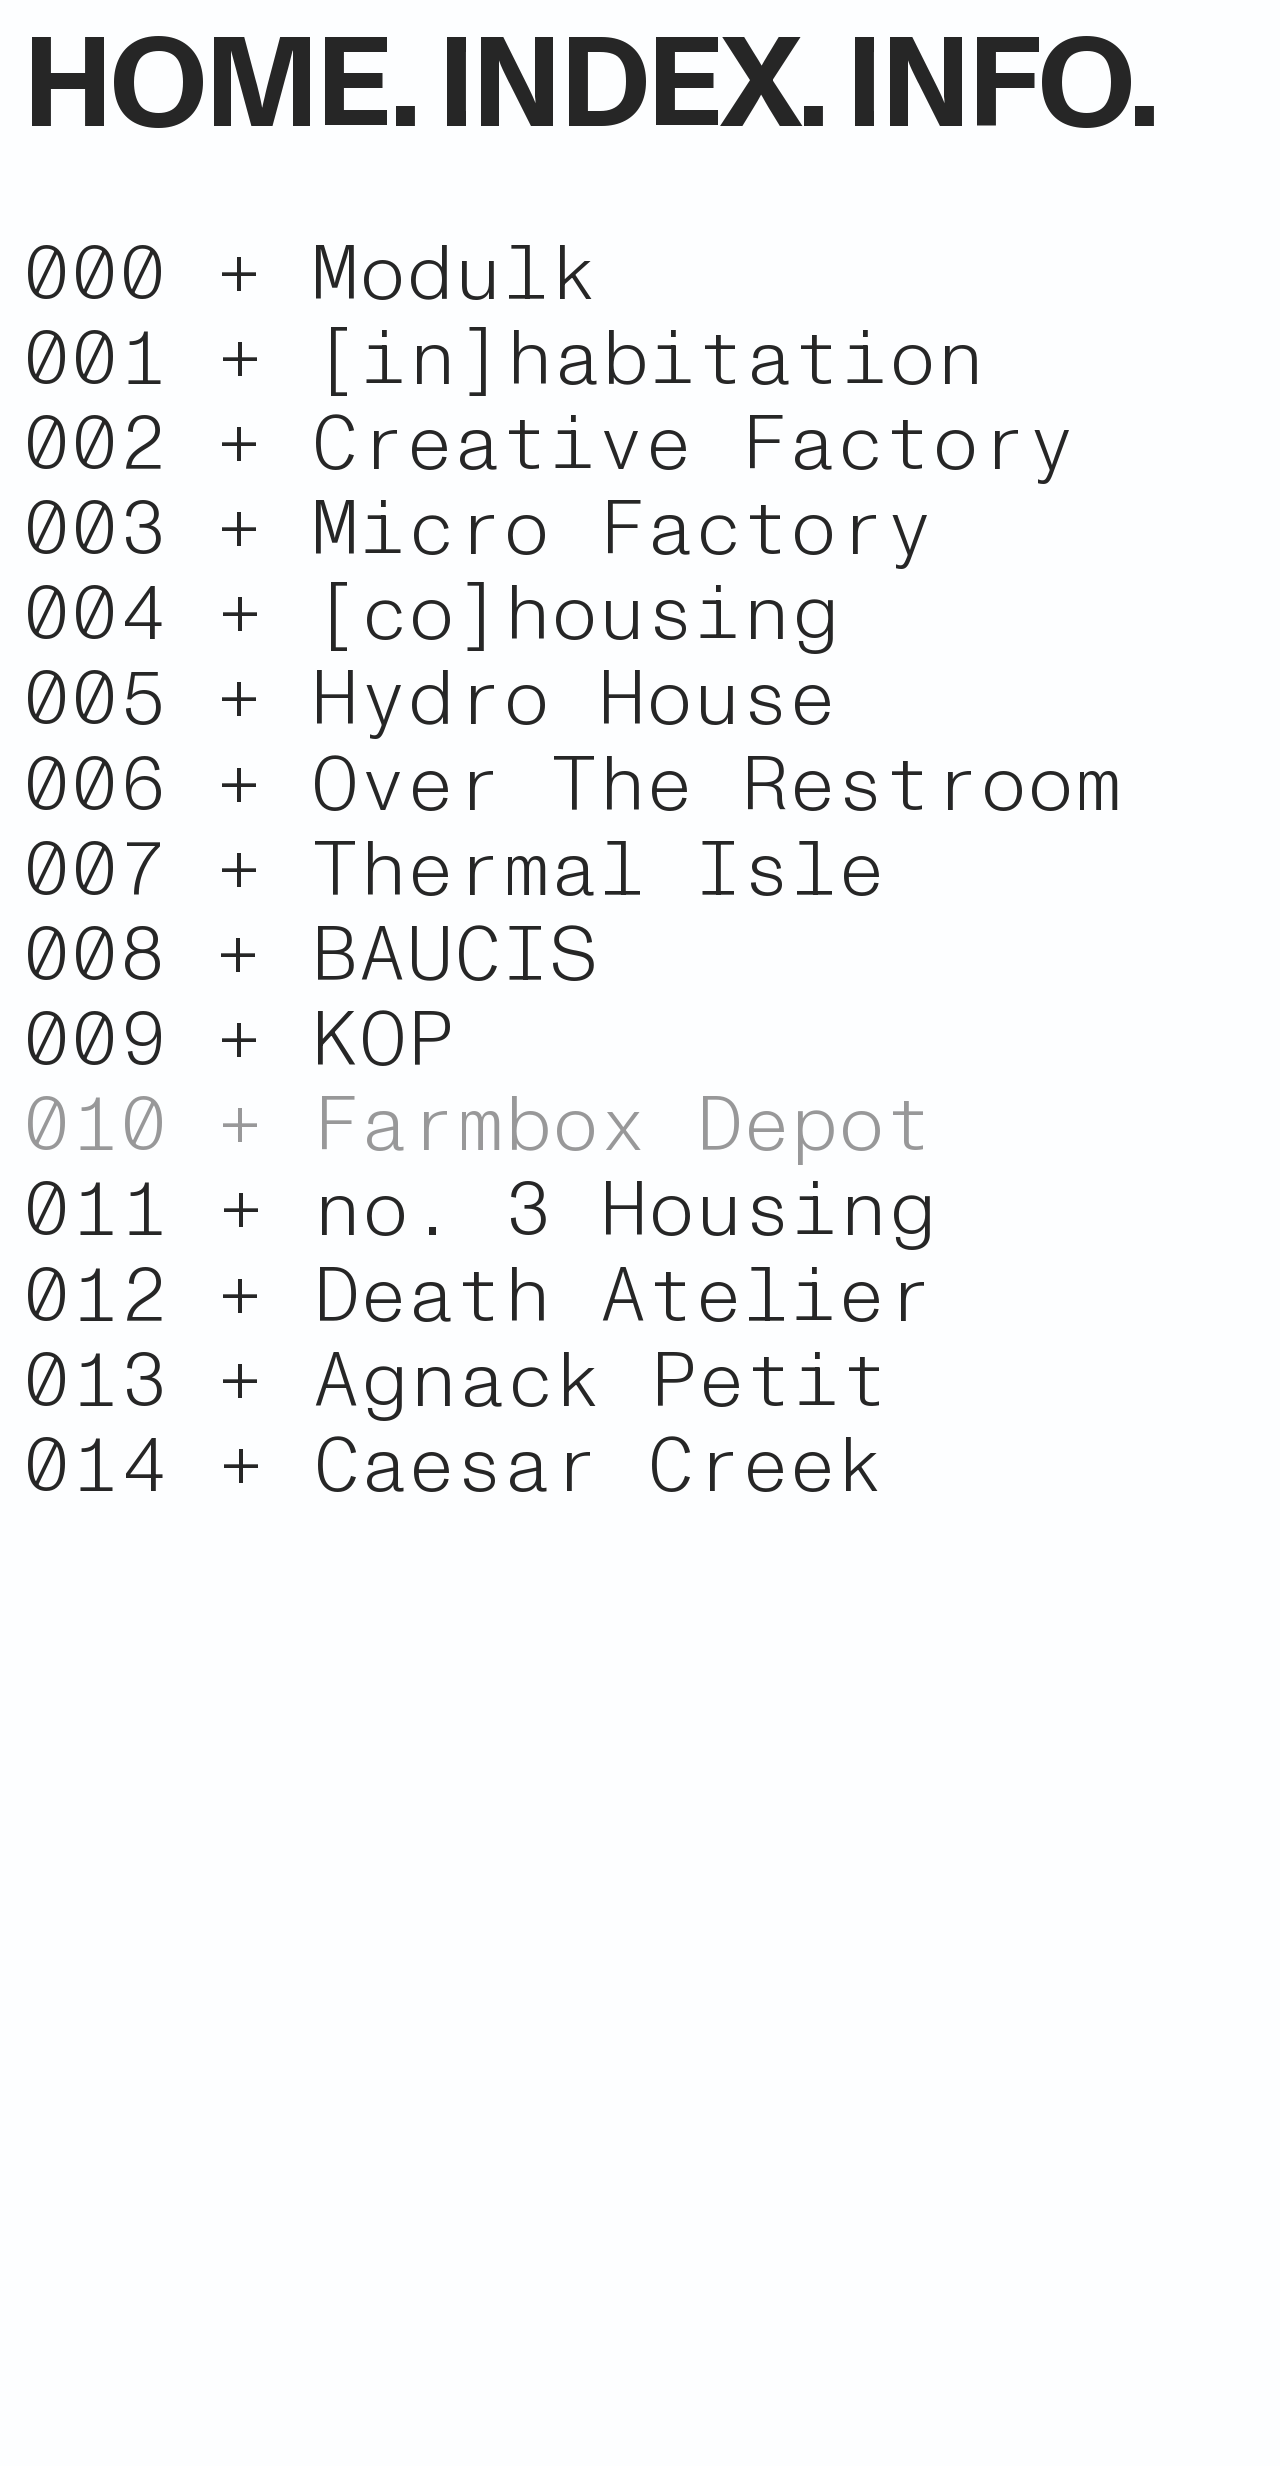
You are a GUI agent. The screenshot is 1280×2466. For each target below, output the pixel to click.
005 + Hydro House (429, 699)
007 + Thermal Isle (454, 870)
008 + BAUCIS (310, 955)
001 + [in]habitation (504, 359)
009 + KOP (239, 1040)
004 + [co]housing (431, 614)
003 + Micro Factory (478, 529)
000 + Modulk (310, 274)
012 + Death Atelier (478, 1296)
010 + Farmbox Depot (478, 1125)
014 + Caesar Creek (453, 1466)
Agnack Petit (600, 1381)
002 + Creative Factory (549, 444)
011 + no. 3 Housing (480, 1210)
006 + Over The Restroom (572, 785)
